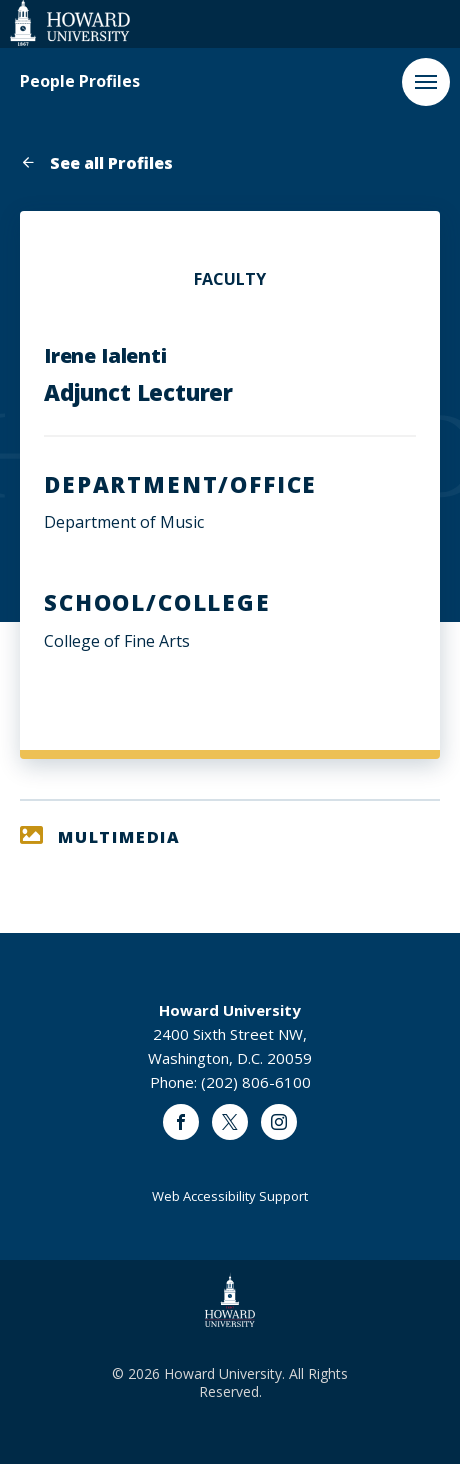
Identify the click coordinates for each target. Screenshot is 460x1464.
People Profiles (80, 81)
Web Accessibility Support (230, 1196)
